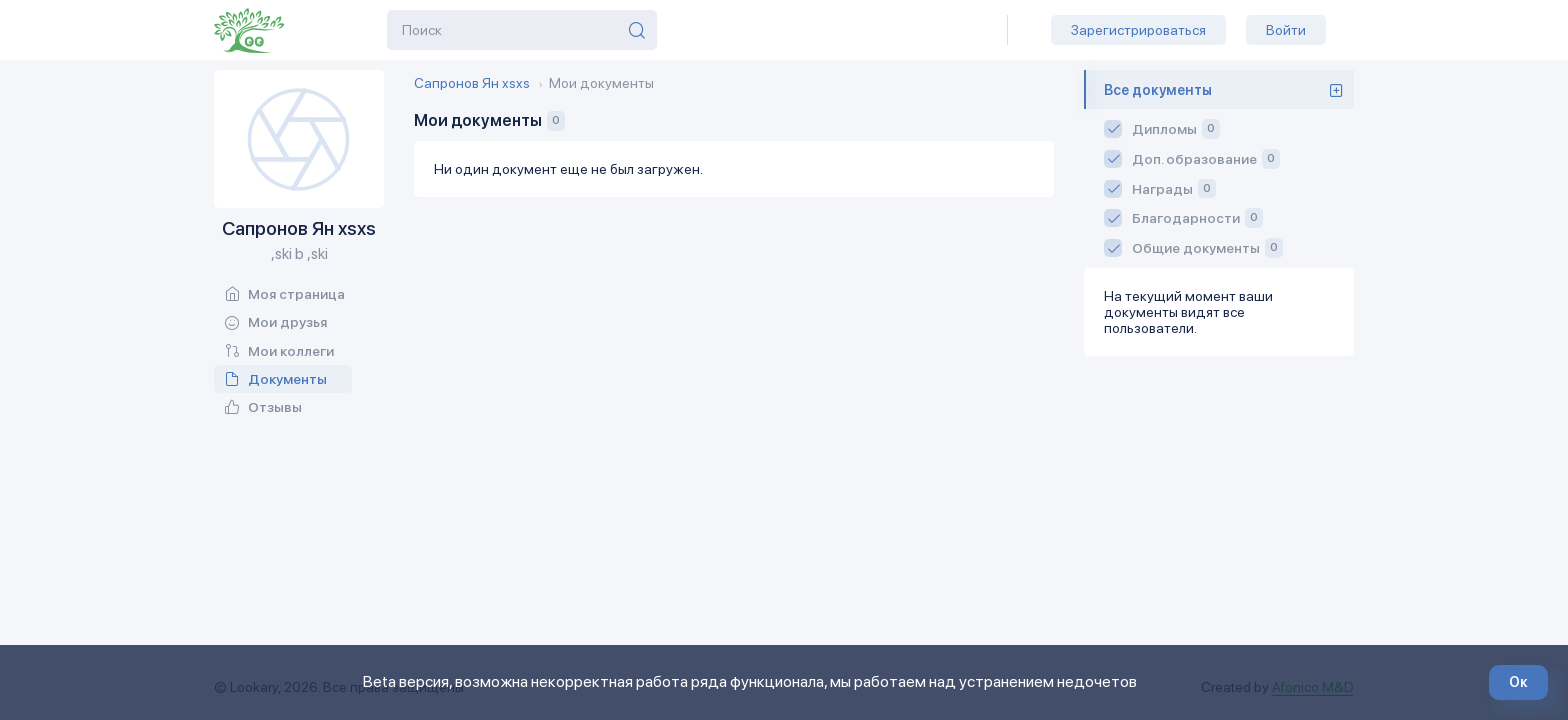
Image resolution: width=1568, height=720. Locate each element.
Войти (1286, 30)
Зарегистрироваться (1138, 30)
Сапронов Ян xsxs (472, 83)
